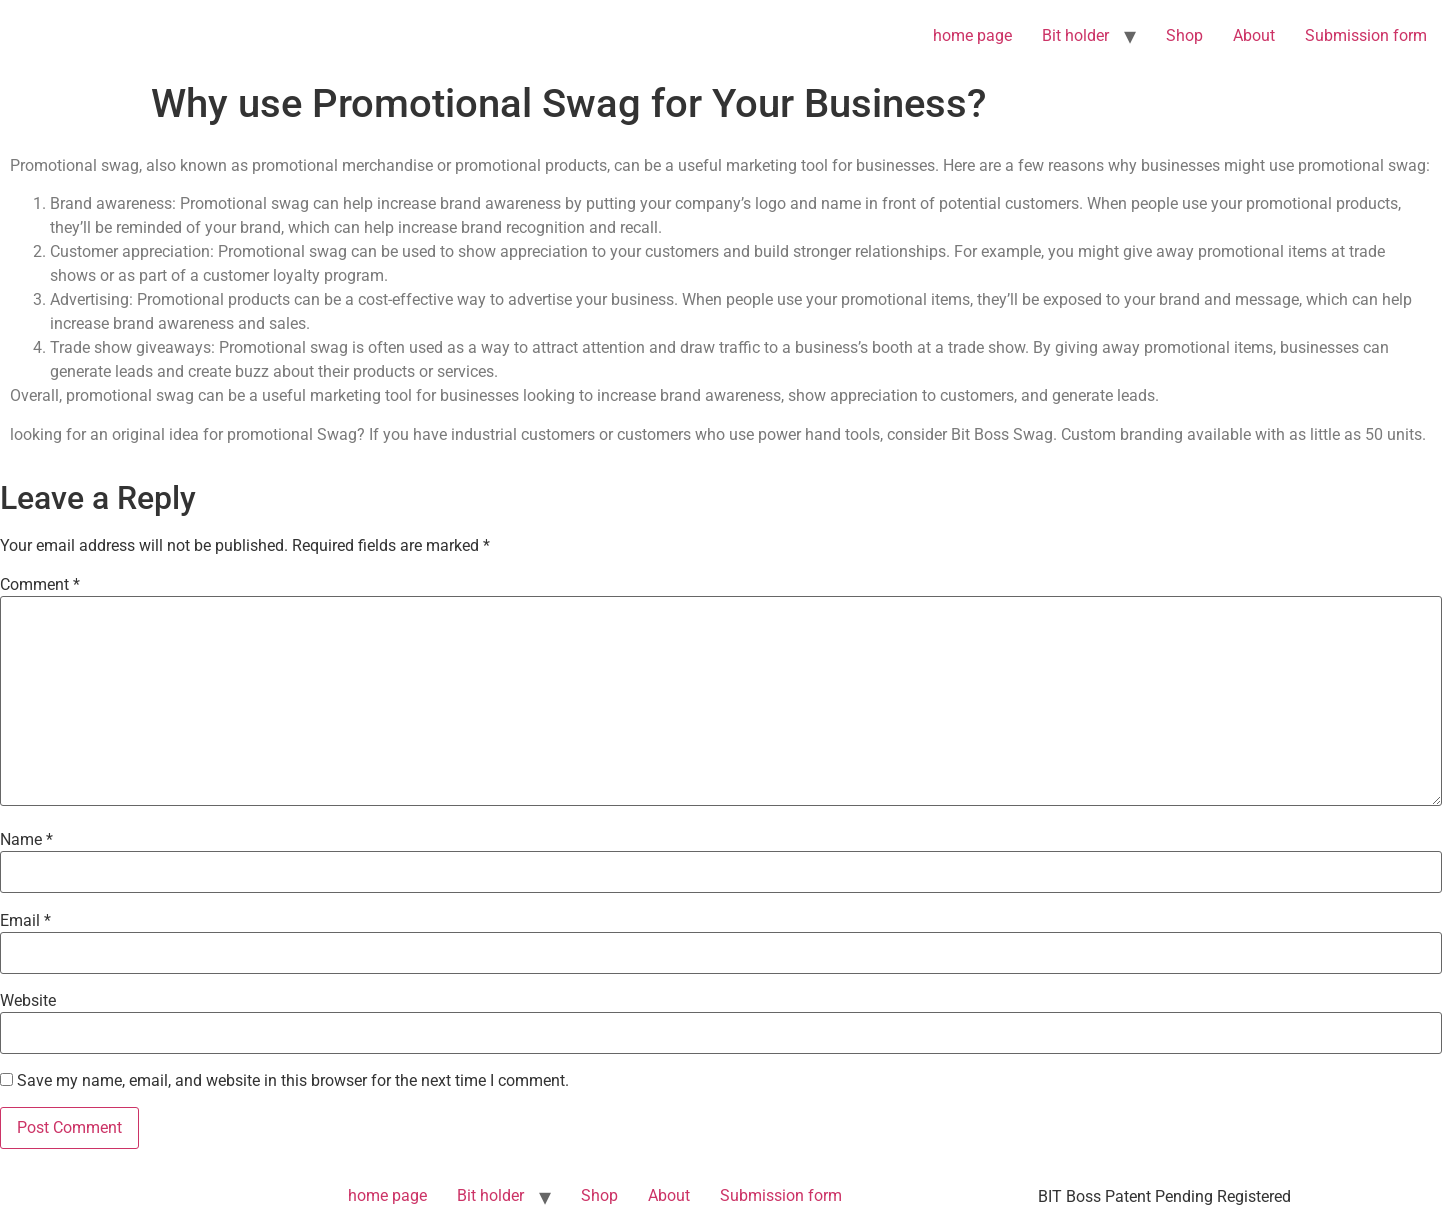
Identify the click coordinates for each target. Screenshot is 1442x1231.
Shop (1184, 35)
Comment (40, 585)
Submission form (1366, 35)
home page (972, 35)
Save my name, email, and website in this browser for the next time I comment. (293, 1081)
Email (25, 921)
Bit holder (1075, 35)
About (1254, 35)
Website (28, 1001)
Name (26, 840)
